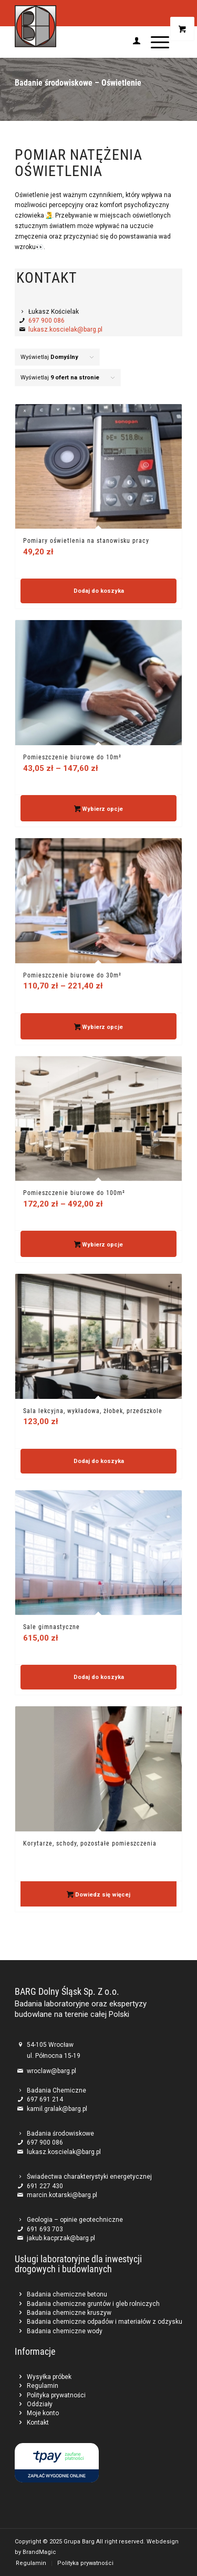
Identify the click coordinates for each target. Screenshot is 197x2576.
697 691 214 (45, 2099)
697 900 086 (46, 320)
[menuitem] (131, 42)
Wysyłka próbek (49, 2377)
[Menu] (154, 42)
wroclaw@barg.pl (51, 2071)
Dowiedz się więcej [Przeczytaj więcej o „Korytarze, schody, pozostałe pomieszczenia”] (98, 1895)
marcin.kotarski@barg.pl (62, 2195)
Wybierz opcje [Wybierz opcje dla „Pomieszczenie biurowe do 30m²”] (98, 1028)
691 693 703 (45, 2229)
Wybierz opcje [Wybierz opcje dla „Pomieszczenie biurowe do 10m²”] (98, 810)
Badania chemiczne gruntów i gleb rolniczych (93, 2303)
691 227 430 (45, 2186)
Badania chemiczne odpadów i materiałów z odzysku (104, 2321)
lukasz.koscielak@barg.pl (65, 329)
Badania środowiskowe (60, 2133)
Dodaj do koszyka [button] (99, 591)
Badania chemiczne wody (64, 2331)
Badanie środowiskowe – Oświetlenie (78, 83)
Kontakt (38, 2422)
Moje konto (43, 2413)
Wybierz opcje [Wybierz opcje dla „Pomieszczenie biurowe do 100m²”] (98, 1245)
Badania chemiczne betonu (67, 2294)
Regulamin (42, 2385)
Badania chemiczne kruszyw (69, 2312)
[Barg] (82, 26)
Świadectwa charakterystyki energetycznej (89, 2176)
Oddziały (40, 2404)
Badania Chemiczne (56, 2090)
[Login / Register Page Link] (131, 42)
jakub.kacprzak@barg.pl (61, 2238)
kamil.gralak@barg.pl (57, 2109)
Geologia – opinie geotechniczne (75, 2219)
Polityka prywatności (56, 2395)
